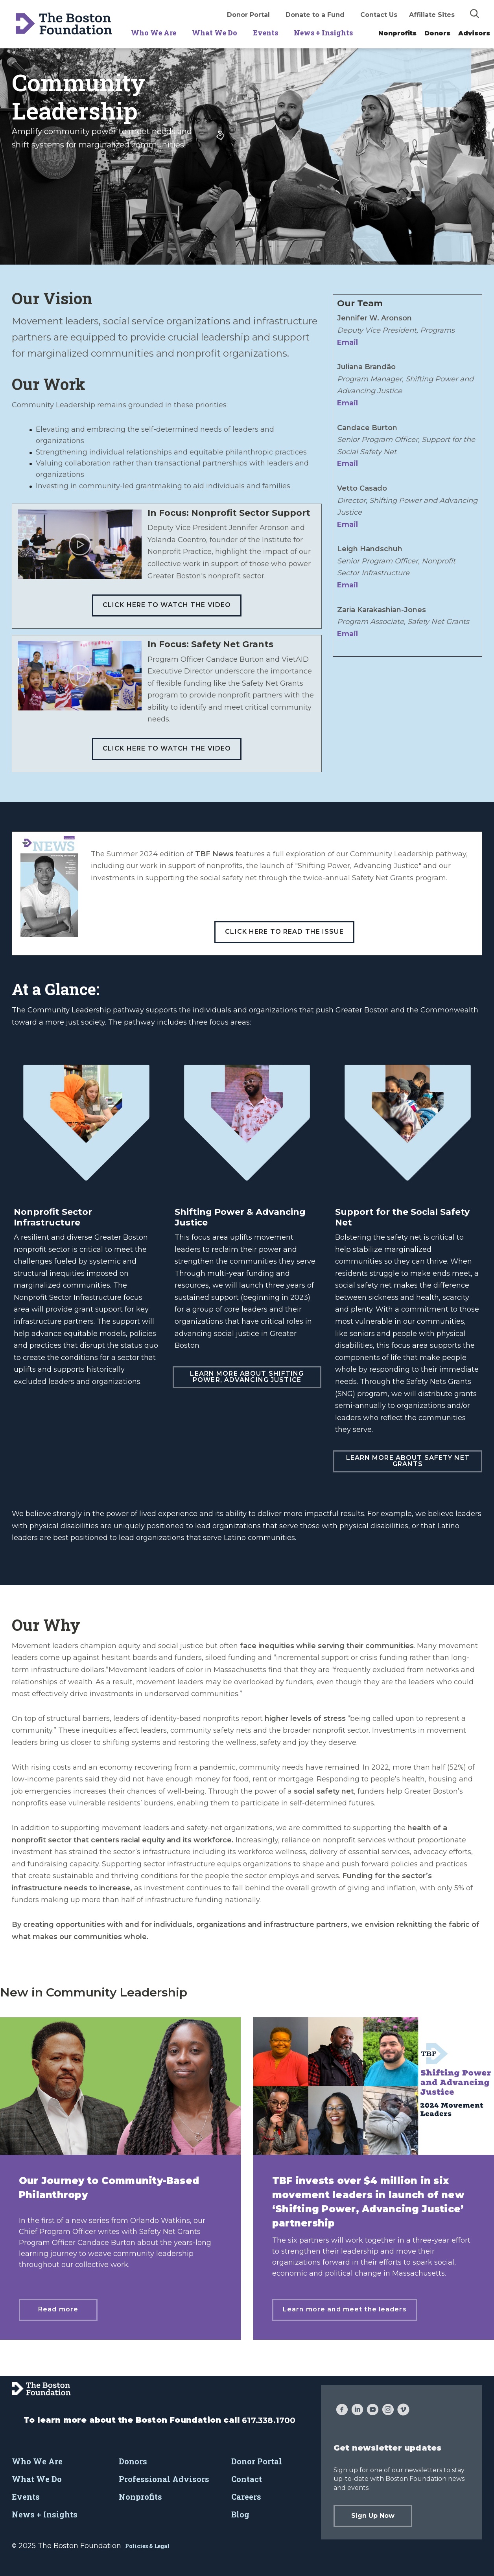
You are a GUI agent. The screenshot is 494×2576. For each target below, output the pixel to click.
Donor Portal (248, 14)
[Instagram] (388, 2410)
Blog (240, 2514)
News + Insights (323, 32)
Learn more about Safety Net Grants (408, 1461)
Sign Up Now (372, 2515)
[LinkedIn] (357, 2410)
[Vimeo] (403, 2410)
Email (347, 342)
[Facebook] (342, 2410)
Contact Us (378, 14)
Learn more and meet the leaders (345, 2309)
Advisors (474, 33)
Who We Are (153, 32)
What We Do (214, 32)
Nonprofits (397, 33)
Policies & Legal (147, 2546)
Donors (437, 33)
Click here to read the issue (284, 931)
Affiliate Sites (432, 14)
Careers (246, 2496)
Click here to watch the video (167, 605)
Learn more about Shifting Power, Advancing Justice (247, 1377)
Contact (246, 2479)
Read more (58, 2309)
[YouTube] (373, 2410)
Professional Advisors (164, 2479)
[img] (474, 13)
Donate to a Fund (315, 14)
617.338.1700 (268, 2420)
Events (265, 32)
